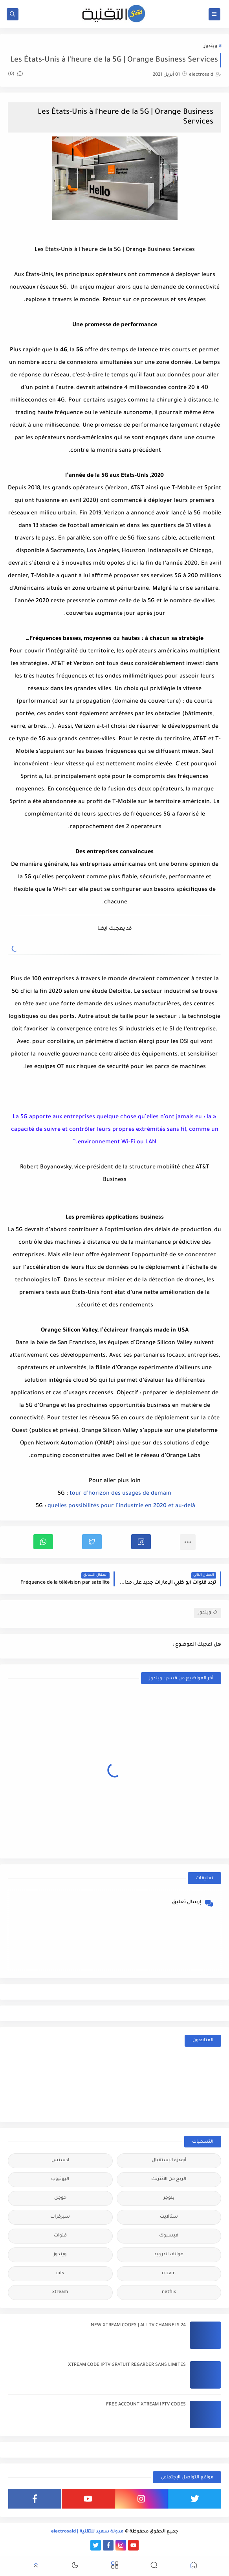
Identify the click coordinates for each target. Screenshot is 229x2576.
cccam (169, 2273)
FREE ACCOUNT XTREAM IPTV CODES (146, 2404)
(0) (15, 74)
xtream (60, 2292)
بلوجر (168, 2198)
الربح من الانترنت (168, 2179)
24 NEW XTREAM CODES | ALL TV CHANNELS (138, 2325)
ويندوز (210, 46)
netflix (169, 2292)
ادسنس (60, 2160)
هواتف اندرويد (168, 2254)
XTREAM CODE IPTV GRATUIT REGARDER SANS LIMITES (127, 2365)
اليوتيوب (60, 2179)
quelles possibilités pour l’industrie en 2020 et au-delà (121, 1506)
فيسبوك (168, 2235)
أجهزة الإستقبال (169, 2160)
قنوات (60, 2235)
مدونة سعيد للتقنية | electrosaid (87, 2531)
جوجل (60, 2198)
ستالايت (169, 2217)
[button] (141, 1541)
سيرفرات (60, 2217)
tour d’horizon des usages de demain (120, 1494)
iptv (60, 2273)
